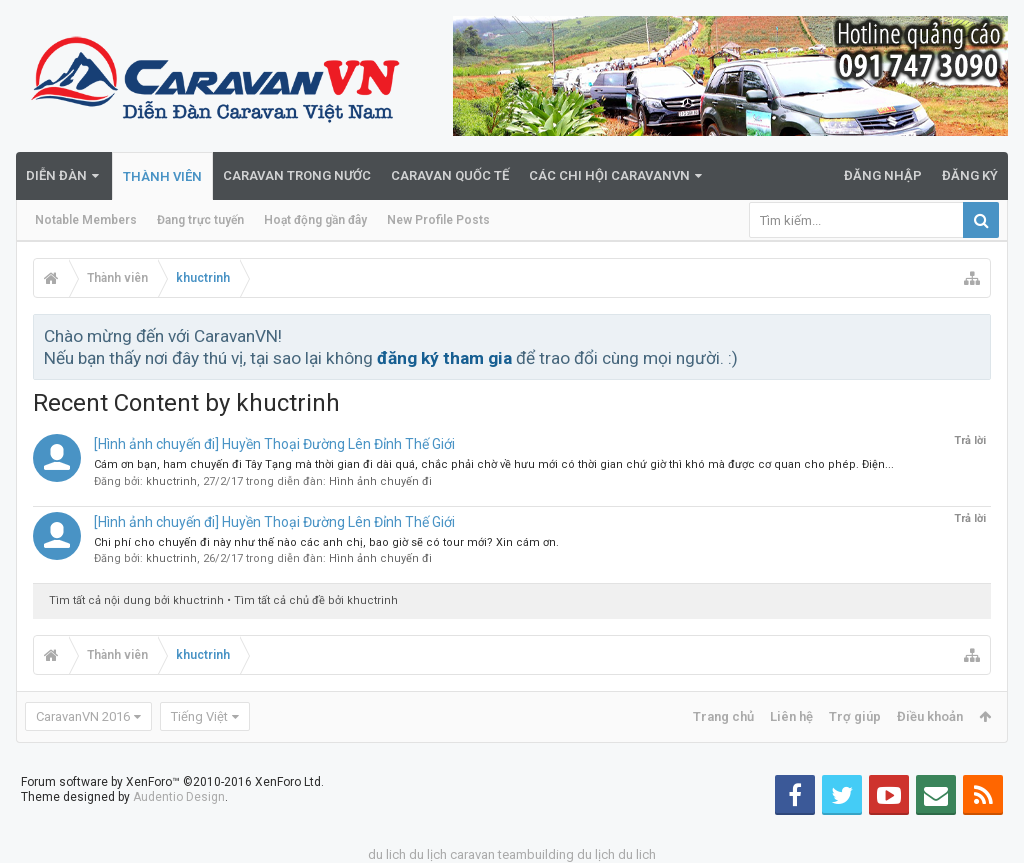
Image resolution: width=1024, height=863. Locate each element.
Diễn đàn (56, 175)
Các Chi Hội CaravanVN (609, 175)
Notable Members (86, 220)
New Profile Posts (438, 220)
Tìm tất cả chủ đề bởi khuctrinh (316, 600)
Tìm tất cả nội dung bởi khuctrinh (136, 600)
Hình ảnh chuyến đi (380, 481)
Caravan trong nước (297, 175)
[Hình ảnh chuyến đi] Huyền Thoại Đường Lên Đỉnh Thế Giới (274, 444)
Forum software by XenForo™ (172, 782)
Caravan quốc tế (450, 175)
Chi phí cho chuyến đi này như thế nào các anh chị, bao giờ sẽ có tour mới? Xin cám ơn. (326, 542)
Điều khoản (930, 716)
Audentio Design (179, 797)
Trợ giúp (855, 716)
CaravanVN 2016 (83, 716)
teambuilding (536, 854)
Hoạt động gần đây (315, 220)
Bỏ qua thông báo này (977, 335)
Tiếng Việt (199, 716)
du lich (387, 854)
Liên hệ (791, 716)
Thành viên (162, 176)
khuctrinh (171, 481)
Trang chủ (723, 716)
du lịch (428, 854)
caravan (472, 854)
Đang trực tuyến (200, 220)
